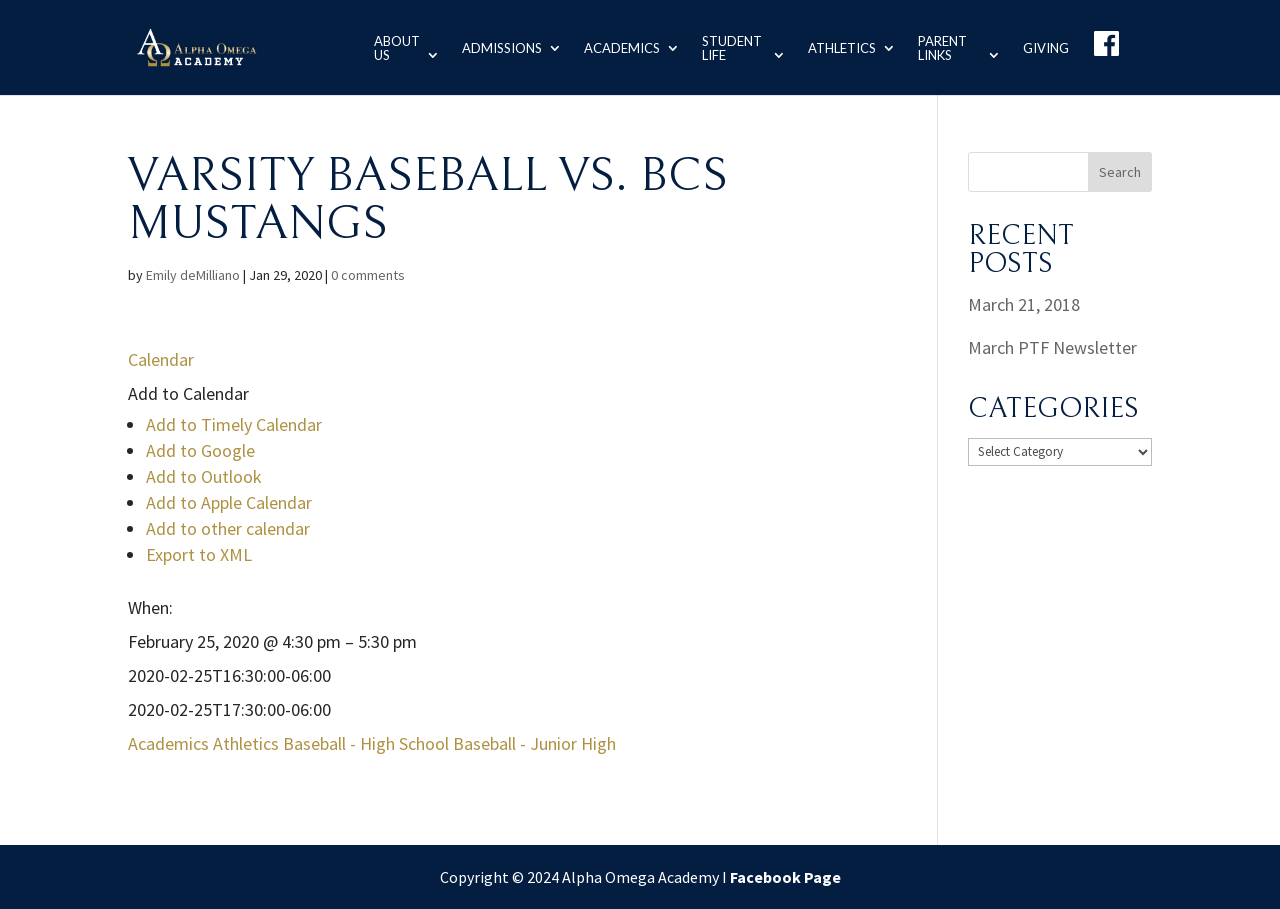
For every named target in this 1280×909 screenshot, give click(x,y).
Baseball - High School (366, 743)
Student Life (728, 47)
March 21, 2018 (1024, 304)
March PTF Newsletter (1052, 347)
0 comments (368, 275)
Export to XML (199, 554)
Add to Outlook (204, 476)
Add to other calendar (228, 528)
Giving (1046, 47)
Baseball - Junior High (534, 743)
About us (391, 47)
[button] (188, 393)
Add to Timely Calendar (234, 424)
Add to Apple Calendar (229, 502)
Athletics (840, 47)
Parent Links (940, 47)
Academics (618, 47)
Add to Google (200, 450)
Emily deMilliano (193, 275)
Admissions (498, 47)
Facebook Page (785, 877)
